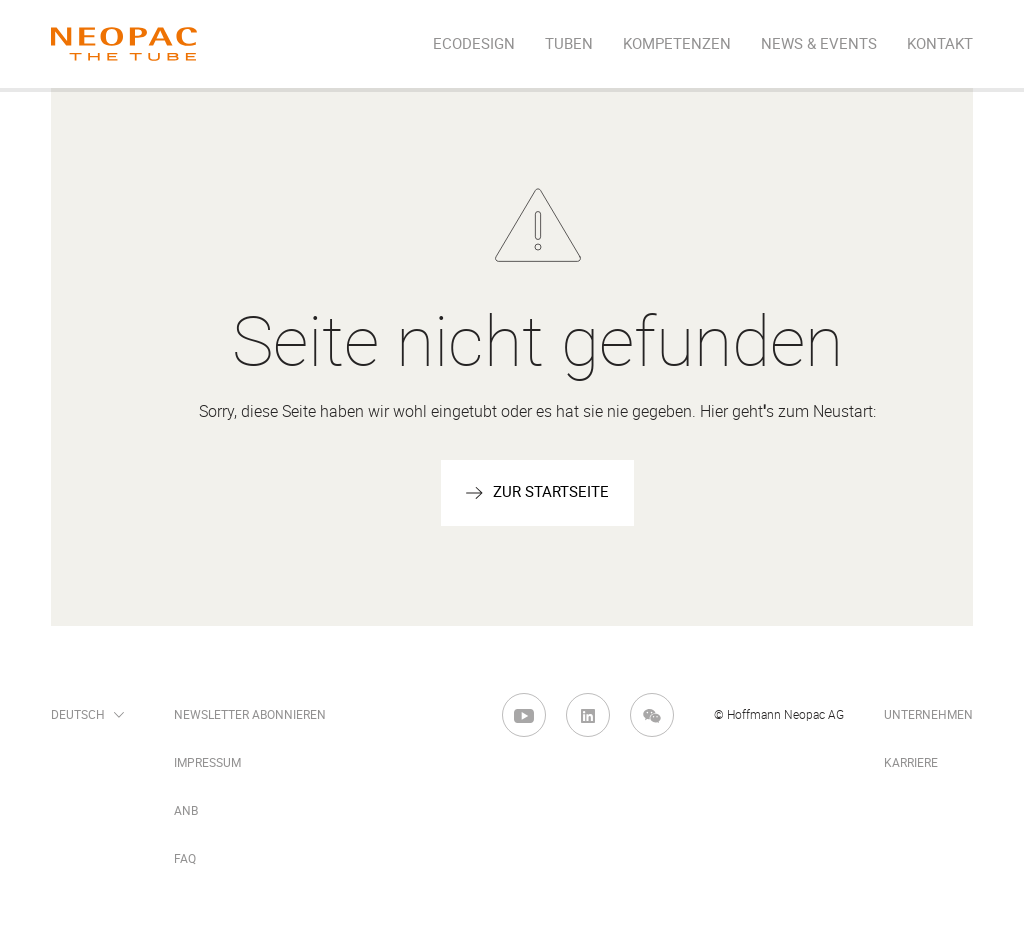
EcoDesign (474, 44)
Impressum (207, 763)
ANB (186, 811)
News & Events (819, 44)
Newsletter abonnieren (250, 715)
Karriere (911, 763)
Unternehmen (928, 715)
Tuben (569, 44)
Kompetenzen (677, 44)
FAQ (185, 859)
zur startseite (551, 492)
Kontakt (940, 44)
